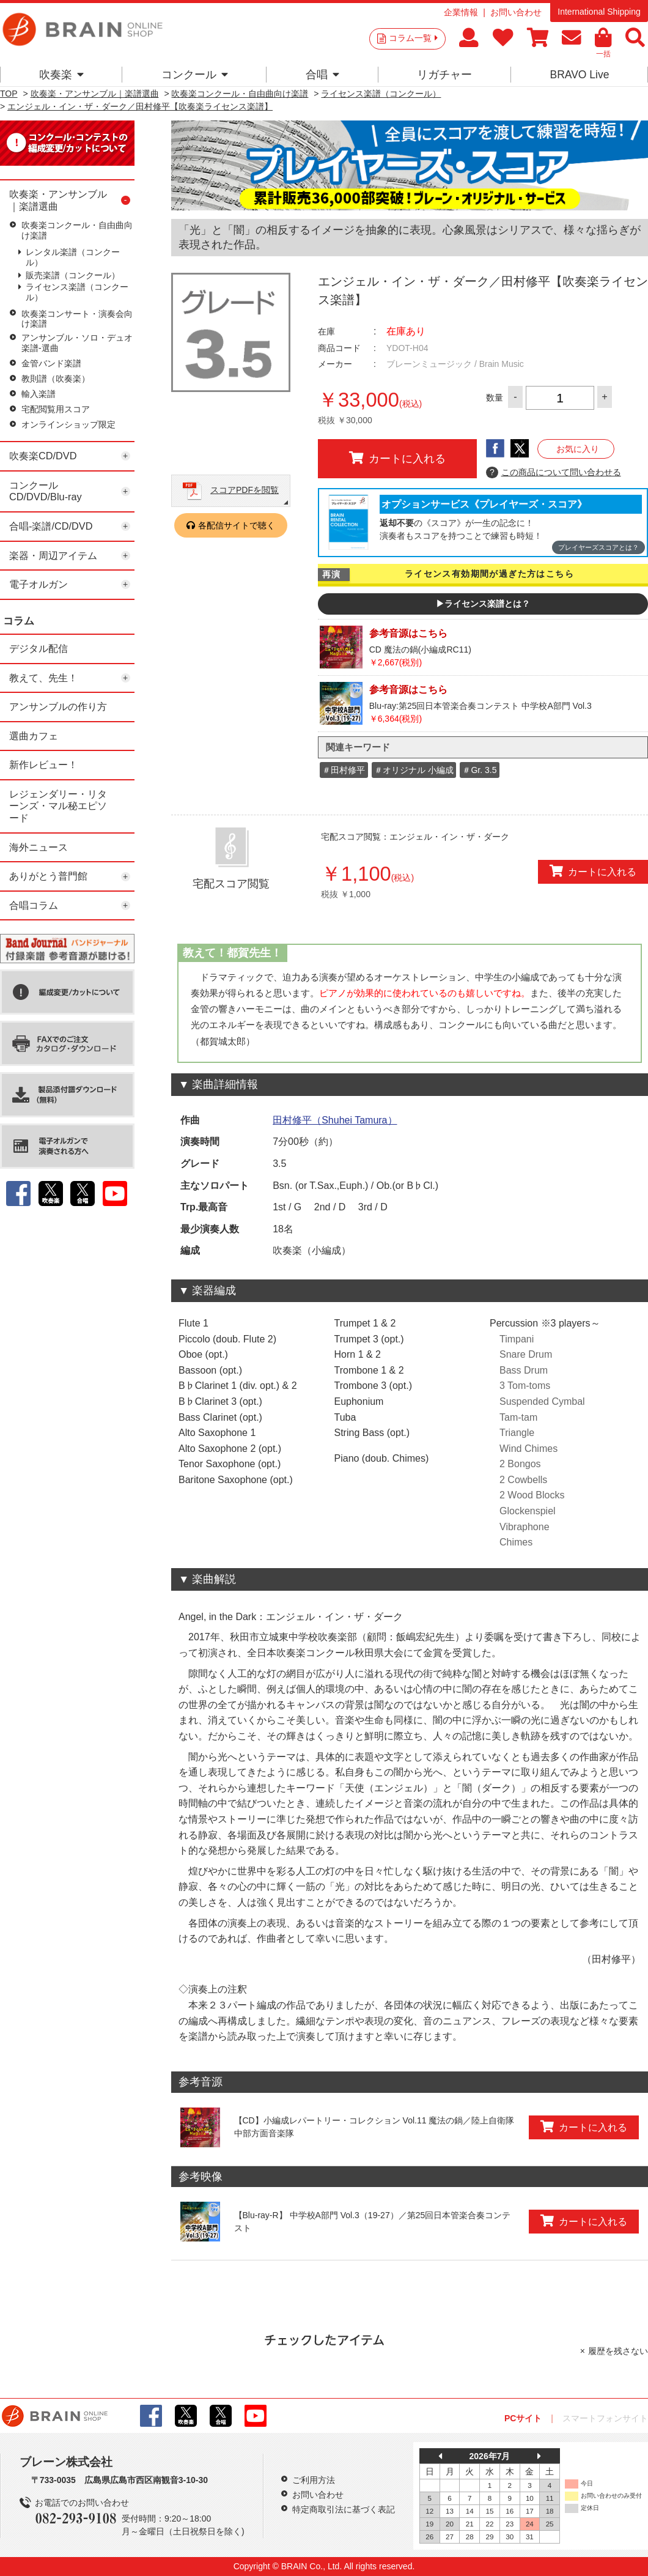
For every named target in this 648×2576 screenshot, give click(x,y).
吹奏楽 (61, 74)
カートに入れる (397, 458)
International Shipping (599, 12)
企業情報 (461, 12)
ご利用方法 (313, 2480)
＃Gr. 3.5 (479, 770)
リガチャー (444, 74)
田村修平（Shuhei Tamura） (335, 1120)
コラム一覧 (413, 38)
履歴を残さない (618, 2351)
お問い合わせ (516, 12)
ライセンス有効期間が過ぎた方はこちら (489, 574)
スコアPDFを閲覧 (244, 490)
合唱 (322, 74)
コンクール (194, 74)
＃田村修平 (343, 770)
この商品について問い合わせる (553, 473)
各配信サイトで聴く (236, 525)
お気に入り (577, 449)
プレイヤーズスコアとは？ (598, 547)
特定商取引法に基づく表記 (343, 2509)
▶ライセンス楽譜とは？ (483, 604)
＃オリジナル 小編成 (414, 770)
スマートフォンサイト (605, 2418)
